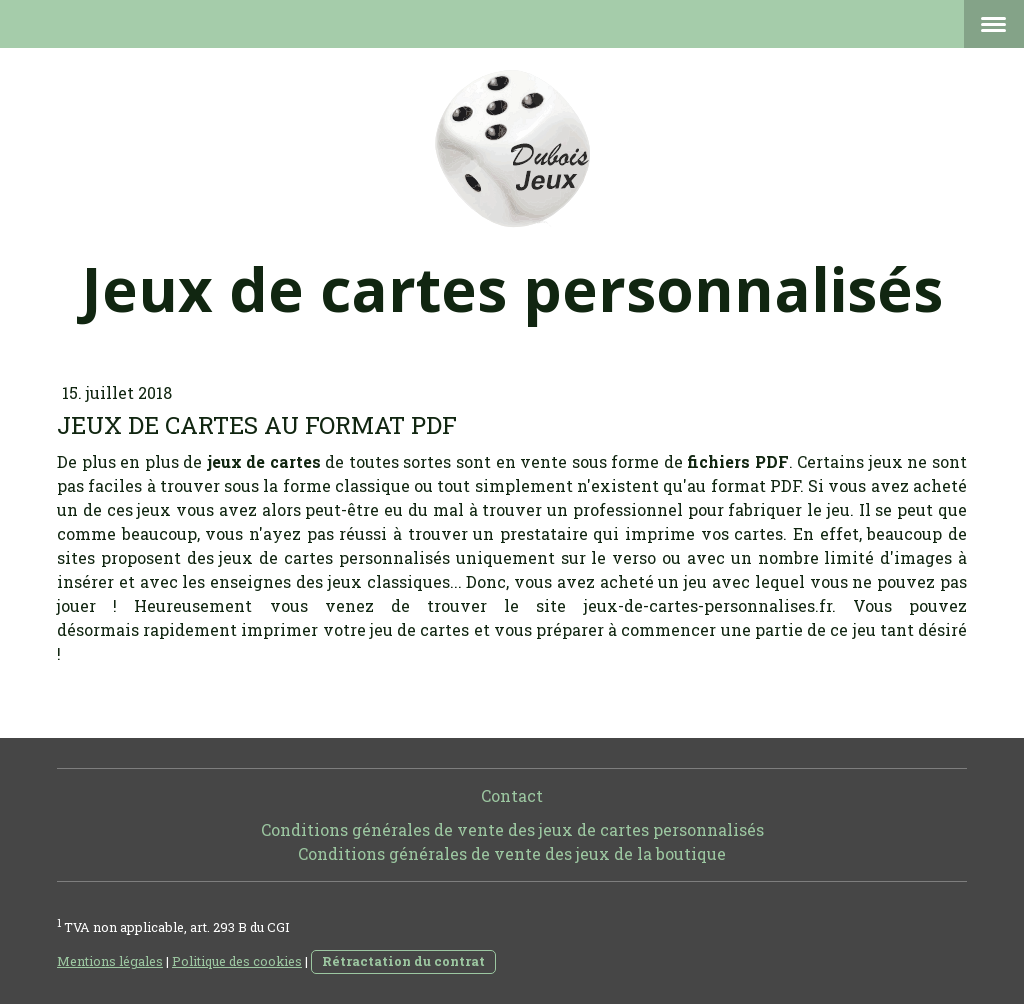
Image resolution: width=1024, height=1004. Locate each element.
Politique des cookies (237, 961)
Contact (512, 795)
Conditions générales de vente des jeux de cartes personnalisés (512, 829)
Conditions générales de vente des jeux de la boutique (512, 853)
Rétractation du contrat (403, 961)
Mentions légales (110, 961)
